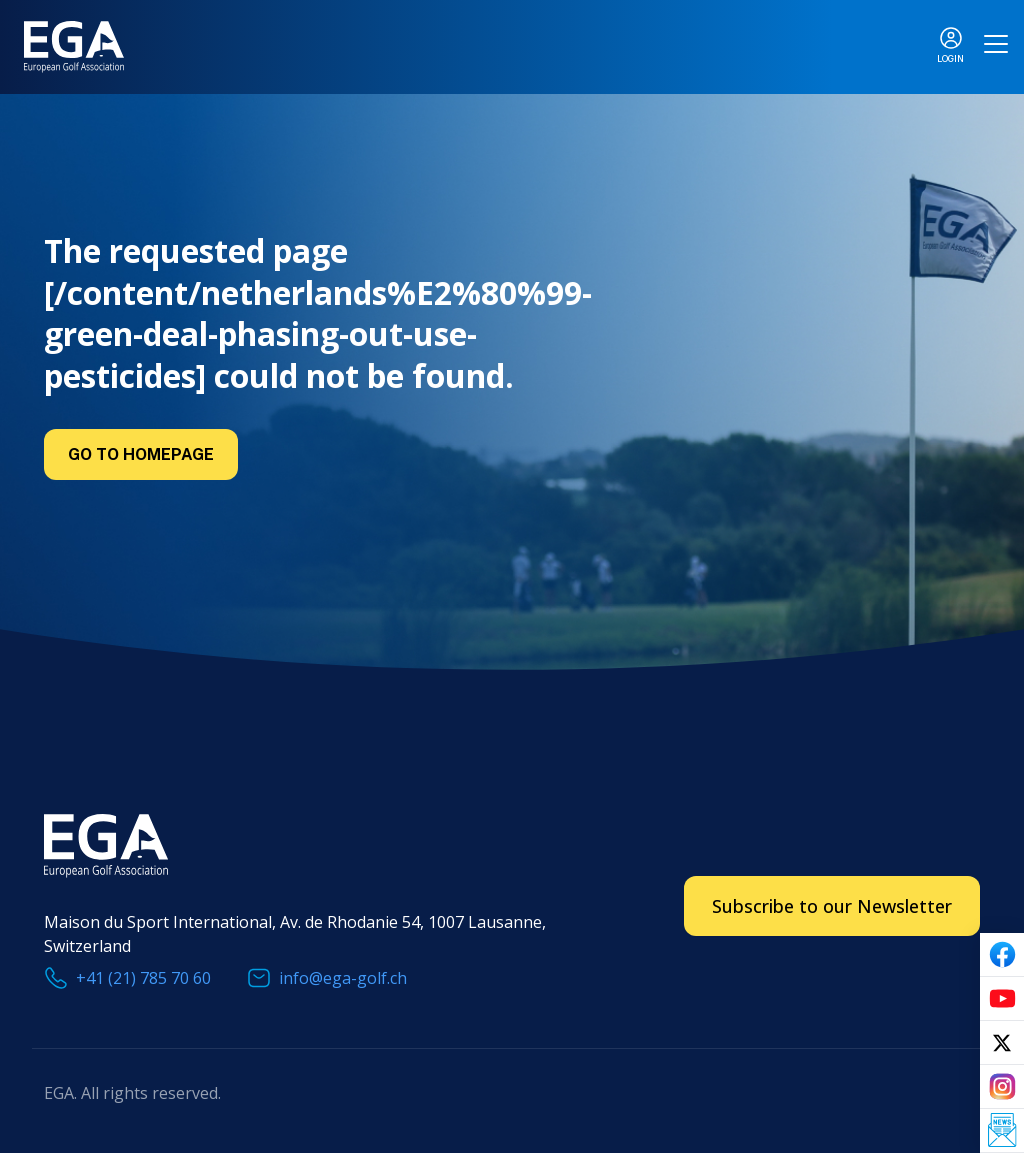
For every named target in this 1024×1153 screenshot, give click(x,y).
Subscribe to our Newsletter (832, 906)
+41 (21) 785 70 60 (143, 978)
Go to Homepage (141, 454)
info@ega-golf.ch (343, 978)
